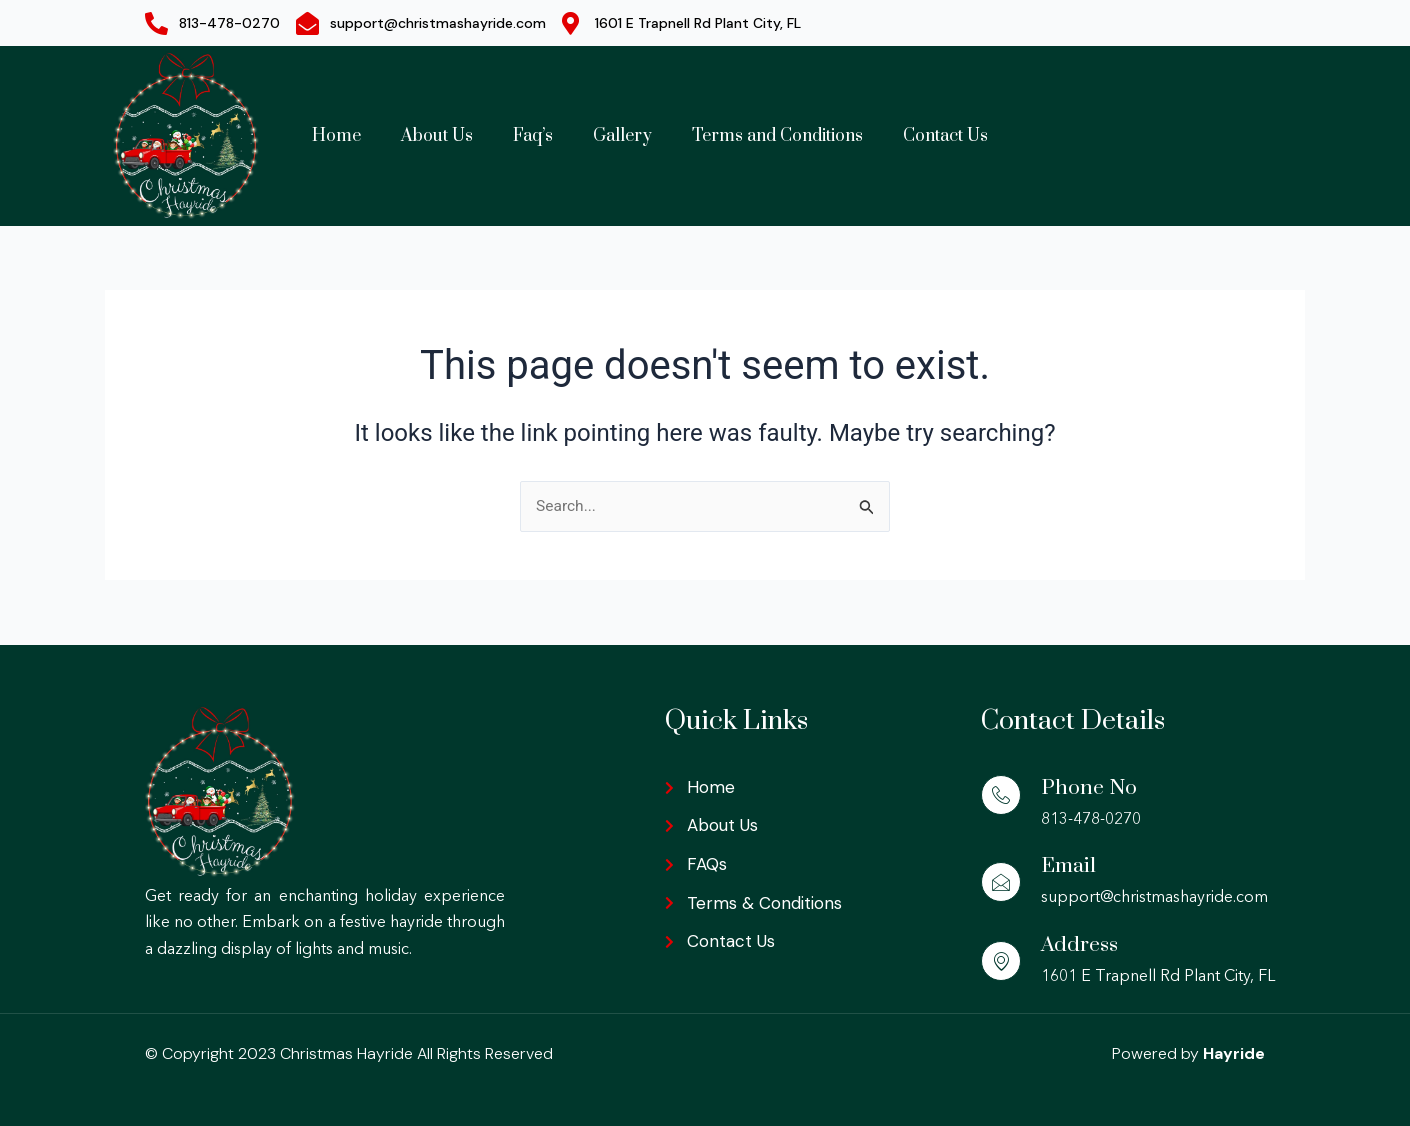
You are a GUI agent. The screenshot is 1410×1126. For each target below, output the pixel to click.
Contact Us (945, 136)
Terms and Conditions (777, 136)
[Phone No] (1001, 795)
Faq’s (533, 136)
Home (336, 136)
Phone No (1089, 787)
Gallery (622, 136)
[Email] (1001, 883)
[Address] (1001, 961)
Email (1070, 866)
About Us (437, 136)
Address (1080, 944)
